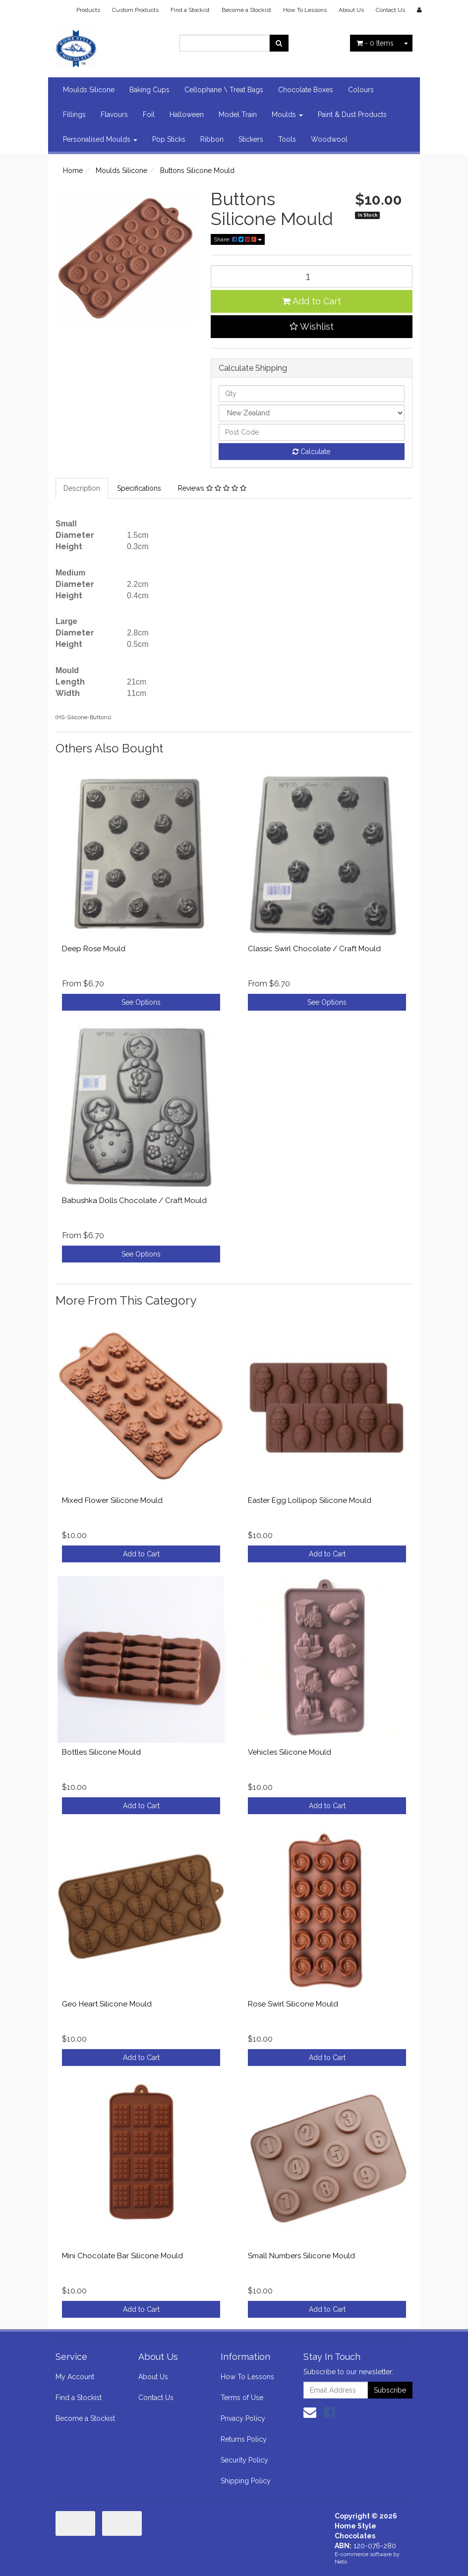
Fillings (74, 114)
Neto (341, 2562)
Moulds (287, 114)
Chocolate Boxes (305, 90)
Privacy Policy (243, 2418)
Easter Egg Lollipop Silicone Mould (309, 1500)
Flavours (114, 114)
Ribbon (212, 139)
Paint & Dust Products (352, 114)
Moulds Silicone (89, 90)
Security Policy (244, 2460)
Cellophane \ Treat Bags (223, 90)
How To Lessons (305, 9)
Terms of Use (242, 2398)
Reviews (212, 488)
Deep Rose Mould (93, 948)
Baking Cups (149, 90)
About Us (351, 9)
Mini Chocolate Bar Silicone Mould (122, 2255)
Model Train (238, 114)
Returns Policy (244, 2439)
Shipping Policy (246, 2481)
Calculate (311, 452)
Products (88, 9)
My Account (75, 2377)
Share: (238, 239)
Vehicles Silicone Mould (289, 1752)
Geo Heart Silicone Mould (107, 2004)
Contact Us (390, 9)
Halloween (187, 114)
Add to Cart (311, 301)
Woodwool (329, 139)
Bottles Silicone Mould (101, 1752)
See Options (141, 1002)
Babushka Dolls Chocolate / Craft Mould (134, 1200)
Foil (149, 114)
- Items (375, 43)
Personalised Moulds (100, 139)
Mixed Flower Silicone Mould (112, 1500)
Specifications (139, 488)
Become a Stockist (246, 9)
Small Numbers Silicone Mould (301, 2255)
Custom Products (135, 9)
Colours (361, 90)
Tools (287, 139)
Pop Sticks (168, 139)
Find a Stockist (190, 9)
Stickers (250, 139)
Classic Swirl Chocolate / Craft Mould (314, 948)
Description (81, 488)
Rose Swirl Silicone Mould (293, 2004)
